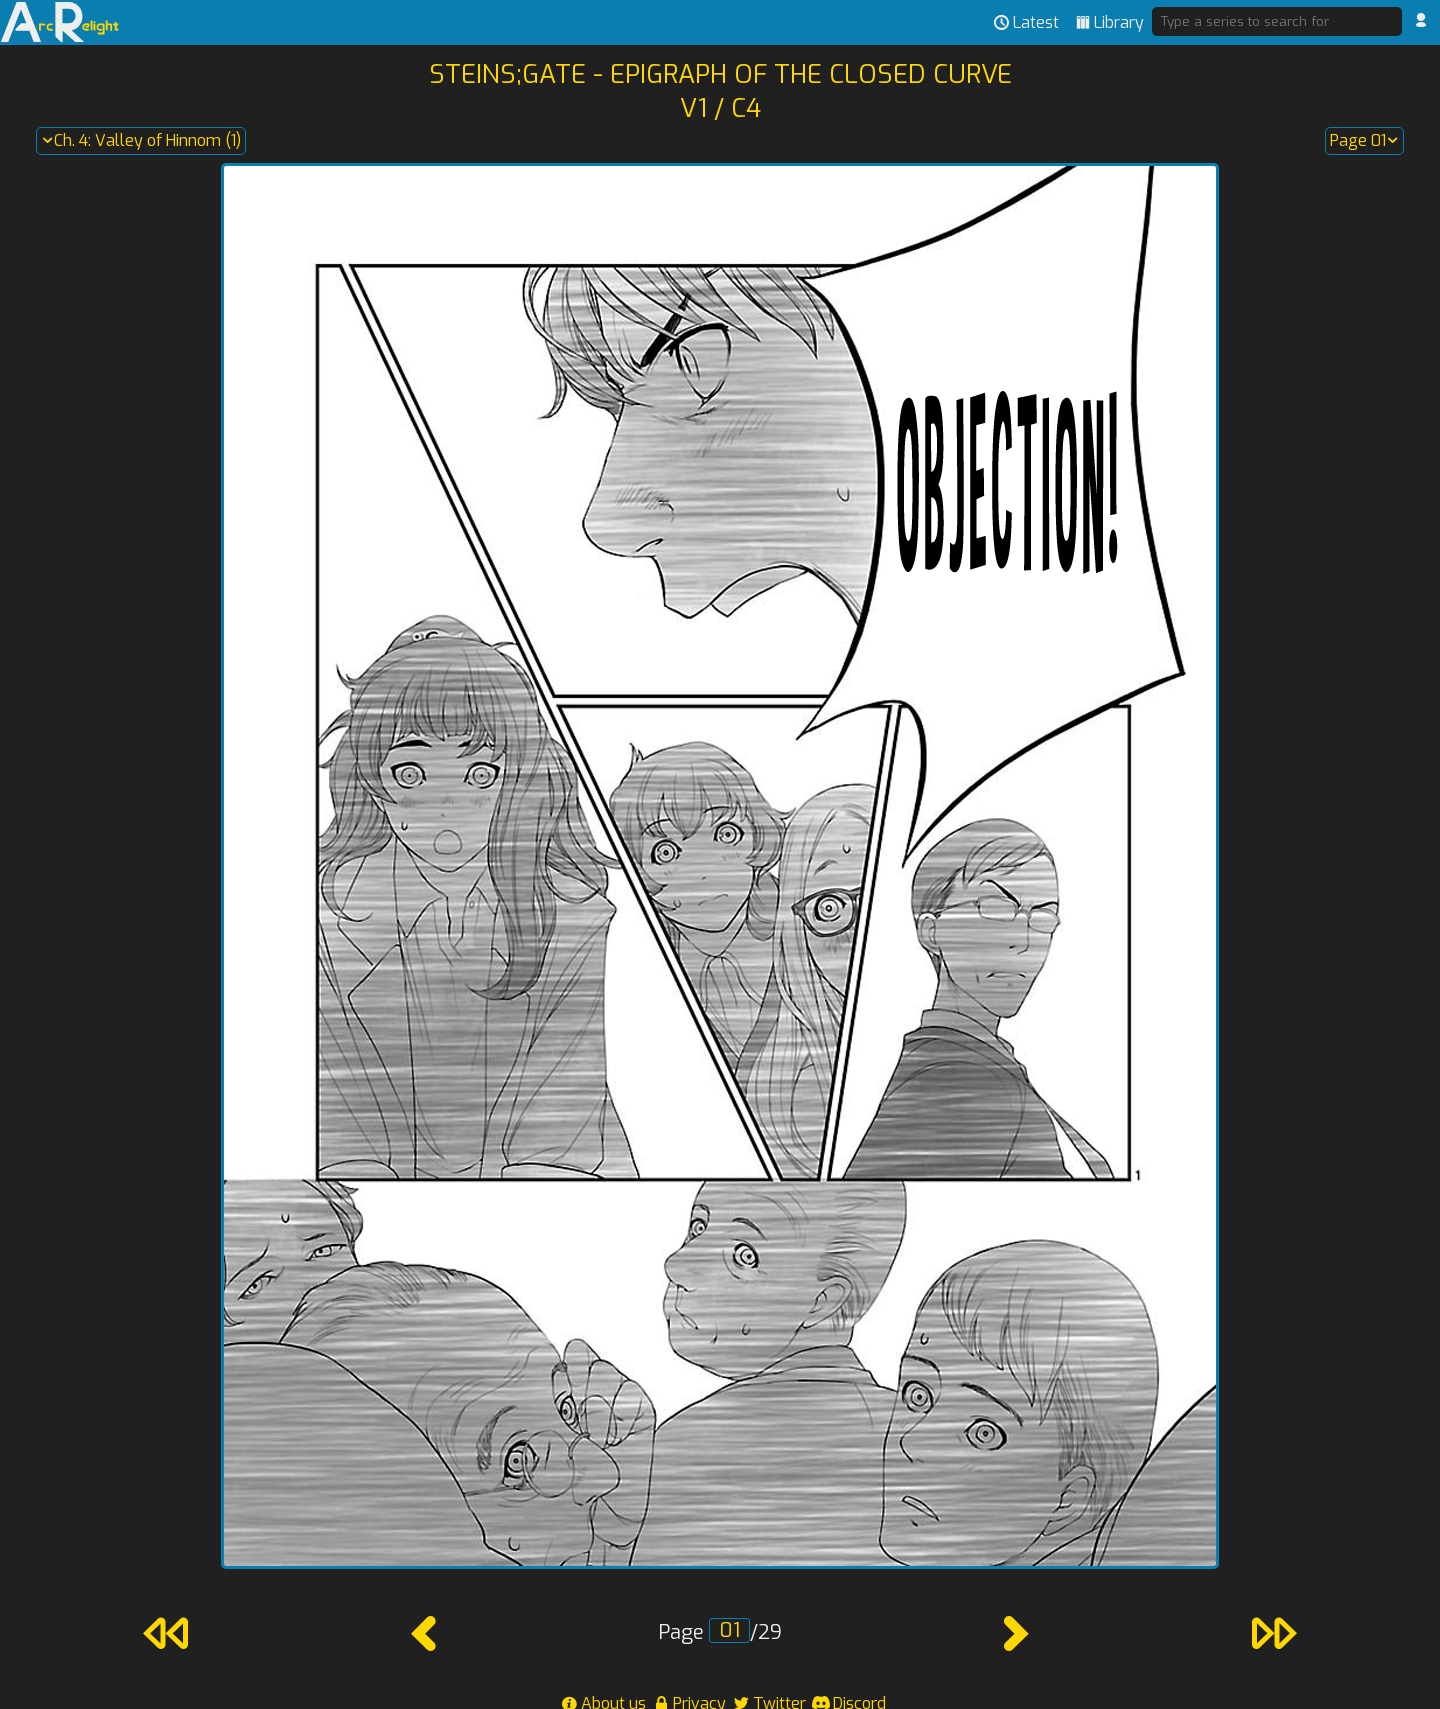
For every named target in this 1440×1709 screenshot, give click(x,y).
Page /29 (720, 1632)
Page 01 (1364, 141)
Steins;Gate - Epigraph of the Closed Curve (720, 74)
